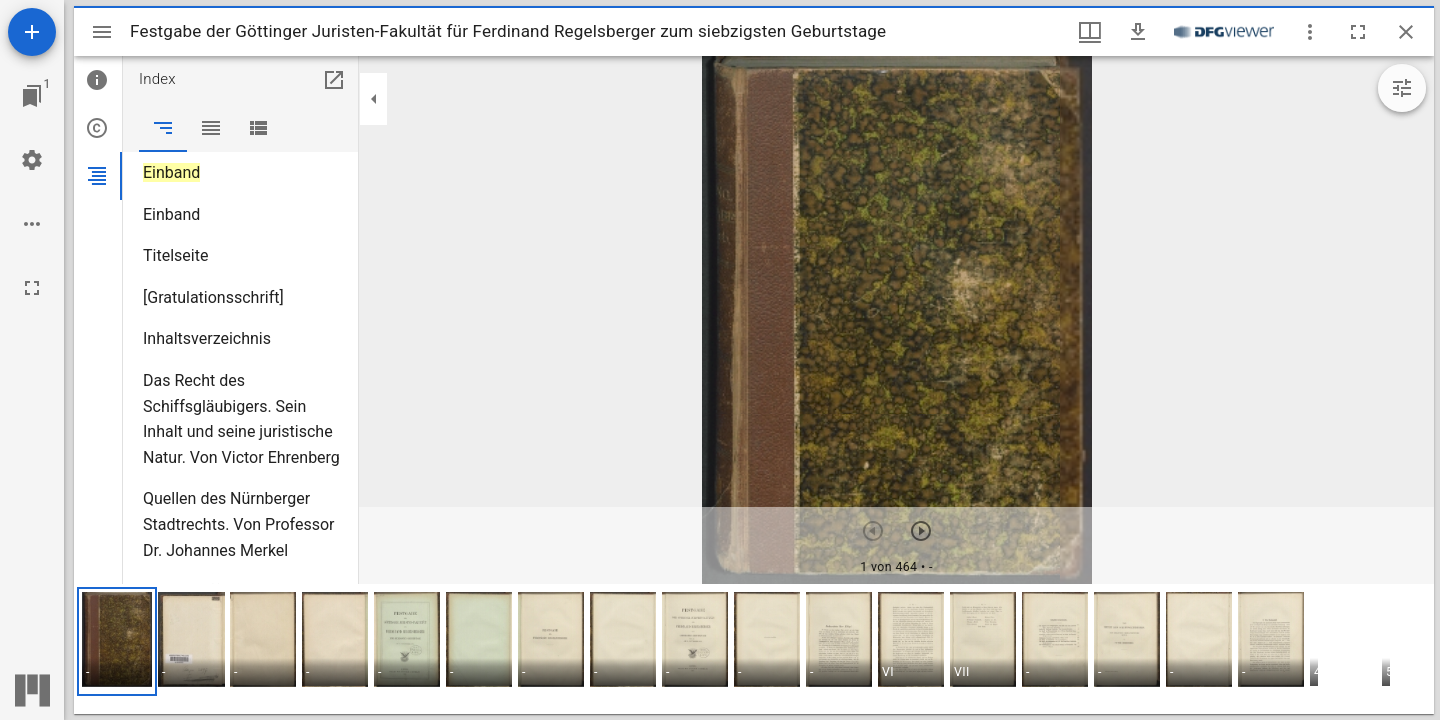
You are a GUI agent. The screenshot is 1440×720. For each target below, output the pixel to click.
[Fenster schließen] (1406, 32)
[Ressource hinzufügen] (32, 32)
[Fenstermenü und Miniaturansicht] (1090, 32)
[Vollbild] (32, 288)
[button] (117, 641)
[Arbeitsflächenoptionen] (32, 224)
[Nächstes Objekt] (921, 531)
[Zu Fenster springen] (32, 96)
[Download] (1138, 32)
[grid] (754, 649)
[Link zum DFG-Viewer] (1224, 32)
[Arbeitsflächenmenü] (32, 160)
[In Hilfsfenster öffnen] (334, 80)
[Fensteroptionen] (1310, 32)
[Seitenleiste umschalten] (102, 32)
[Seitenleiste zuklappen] (374, 99)
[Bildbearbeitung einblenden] (1402, 88)
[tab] (98, 80)
